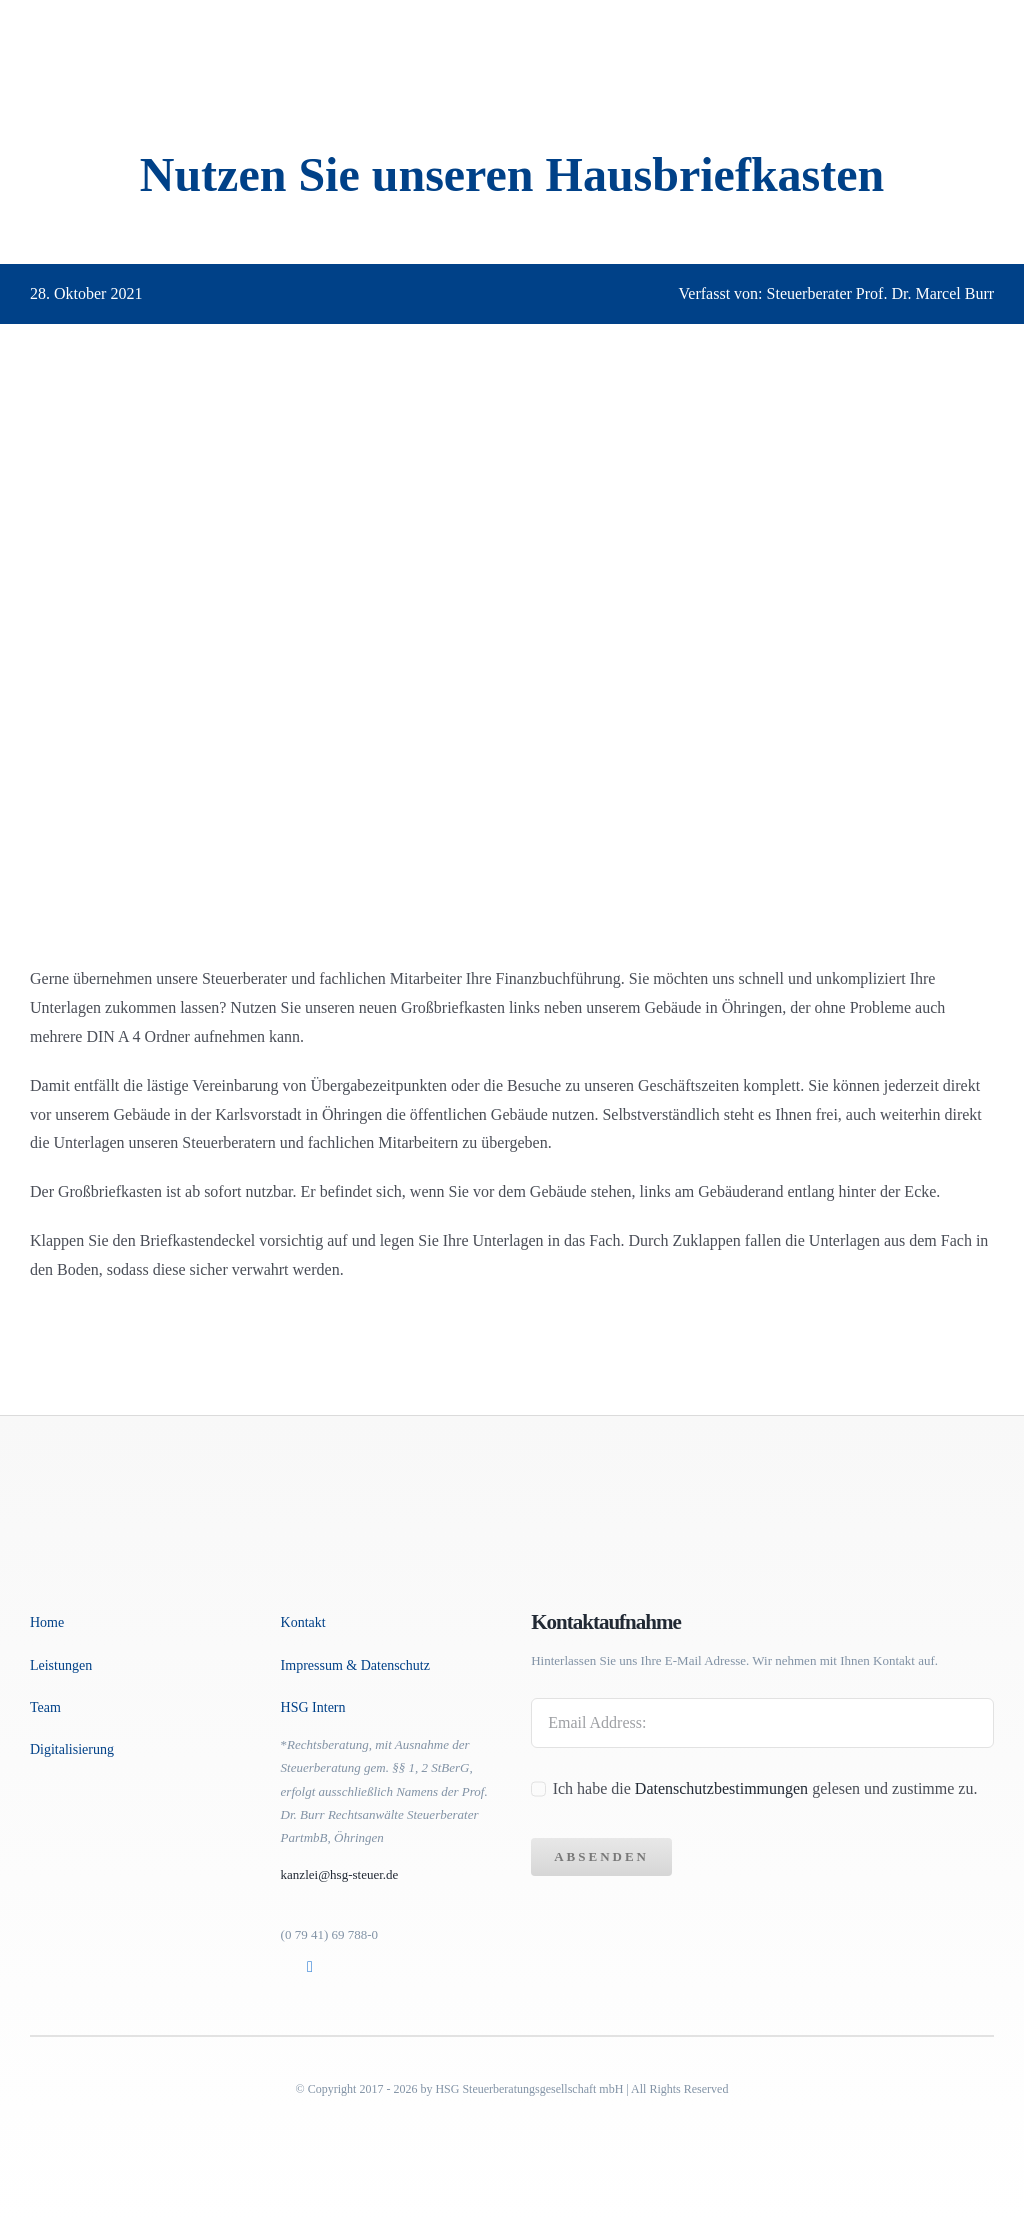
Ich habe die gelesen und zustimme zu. (765, 1788)
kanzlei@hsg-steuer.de (340, 1874)
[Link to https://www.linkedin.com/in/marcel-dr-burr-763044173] (312, 1967)
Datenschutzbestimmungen (723, 1788)
